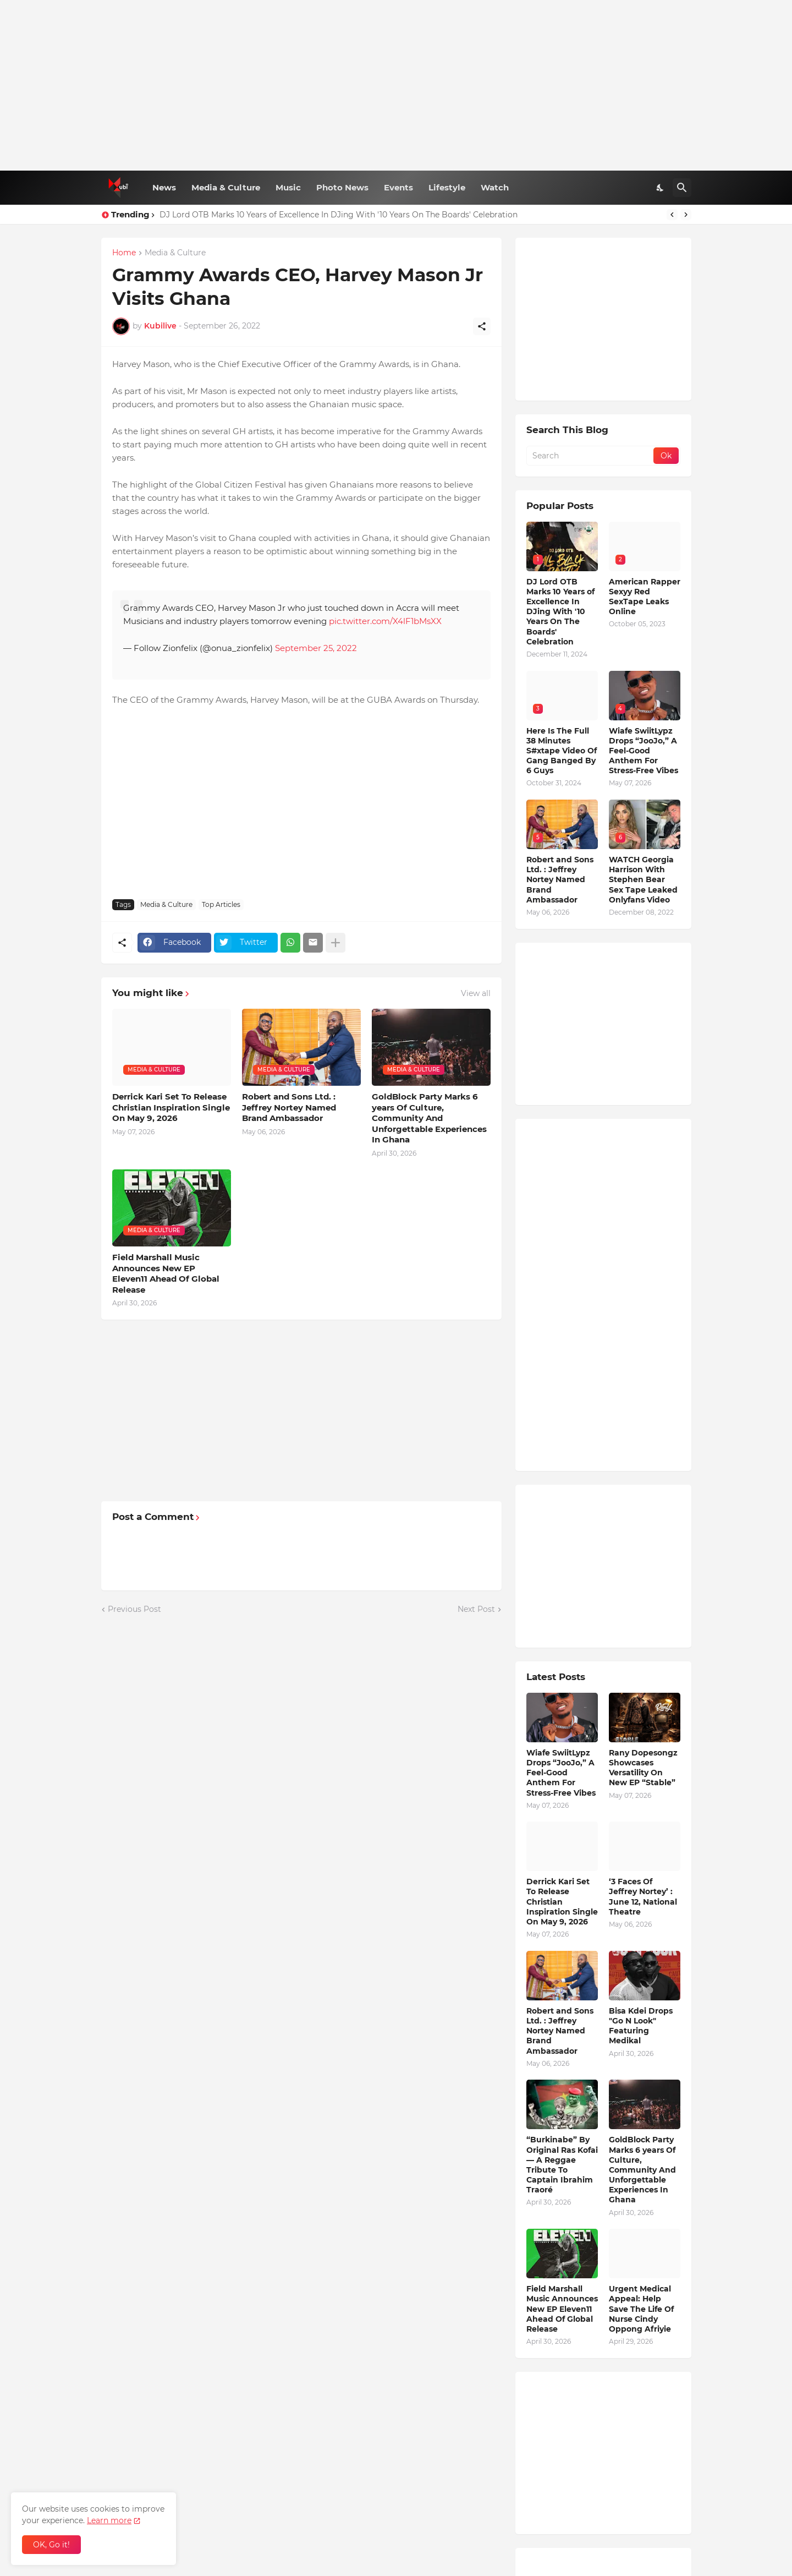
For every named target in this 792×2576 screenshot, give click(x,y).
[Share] (482, 326)
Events (398, 187)
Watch (495, 187)
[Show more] (335, 943)
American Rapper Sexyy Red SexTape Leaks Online (644, 597)
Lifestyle (446, 187)
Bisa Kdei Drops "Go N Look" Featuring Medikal (641, 2026)
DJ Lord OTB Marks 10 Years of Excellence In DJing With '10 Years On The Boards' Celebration (339, 215)
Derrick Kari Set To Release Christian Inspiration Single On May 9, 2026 (171, 1107)
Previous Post (134, 1609)
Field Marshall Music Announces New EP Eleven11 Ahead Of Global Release (165, 1273)
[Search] (682, 187)
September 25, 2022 (316, 648)
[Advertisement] (396, 85)
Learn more (109, 2520)
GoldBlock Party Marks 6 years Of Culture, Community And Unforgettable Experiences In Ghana (429, 1118)
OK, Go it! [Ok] (51, 2545)
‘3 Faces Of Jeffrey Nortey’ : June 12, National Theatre (643, 1897)
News (164, 187)
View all (476, 993)
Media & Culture (225, 187)
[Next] (685, 214)
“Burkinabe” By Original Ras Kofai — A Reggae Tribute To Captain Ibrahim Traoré (562, 2165)
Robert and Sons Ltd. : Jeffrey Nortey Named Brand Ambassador (289, 1107)
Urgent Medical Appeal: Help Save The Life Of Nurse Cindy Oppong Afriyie (641, 2309)
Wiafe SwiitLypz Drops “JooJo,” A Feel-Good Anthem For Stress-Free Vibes (643, 751)
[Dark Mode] (660, 187)
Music (288, 187)
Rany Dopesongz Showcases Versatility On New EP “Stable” (643, 1768)
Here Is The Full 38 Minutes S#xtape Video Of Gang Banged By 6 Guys (561, 751)
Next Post (476, 1609)
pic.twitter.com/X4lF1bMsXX (385, 621)
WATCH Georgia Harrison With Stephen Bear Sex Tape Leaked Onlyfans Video (643, 880)
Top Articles (221, 904)
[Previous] (672, 214)
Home (124, 253)
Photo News (342, 187)
